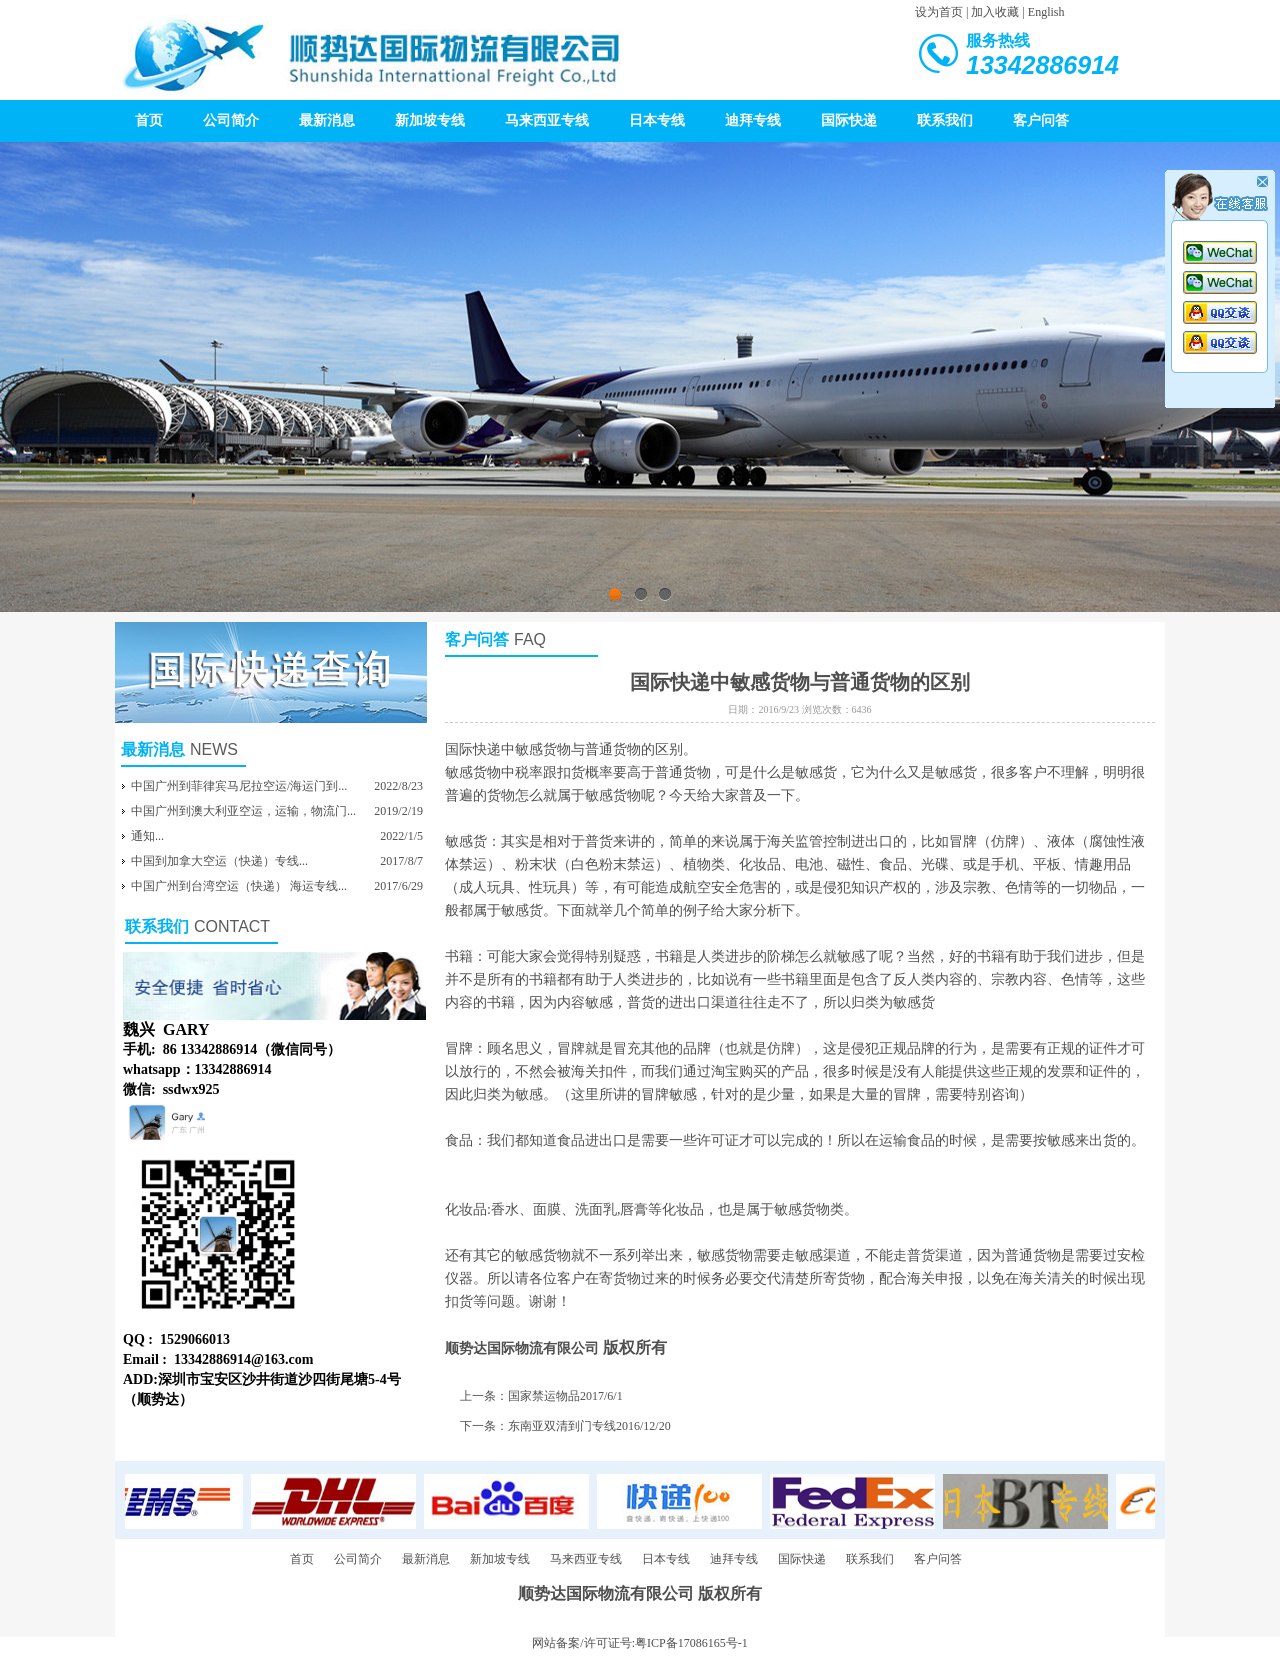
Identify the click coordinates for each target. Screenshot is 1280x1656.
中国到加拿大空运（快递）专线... (219, 861)
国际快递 (849, 120)
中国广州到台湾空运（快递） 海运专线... (239, 886)
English (1046, 12)
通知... (147, 836)
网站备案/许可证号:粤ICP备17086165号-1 (639, 1643)
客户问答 (1041, 120)
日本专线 (657, 120)
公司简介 (231, 120)
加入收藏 (995, 12)
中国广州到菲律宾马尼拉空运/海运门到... (239, 786)
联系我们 (945, 120)
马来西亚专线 (547, 120)
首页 (149, 120)
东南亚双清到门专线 (562, 1426)
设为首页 (939, 12)
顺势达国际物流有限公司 (522, 1348)
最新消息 (327, 120)
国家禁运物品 (544, 1396)
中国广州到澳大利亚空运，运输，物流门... (243, 811)
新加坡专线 (430, 120)
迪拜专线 (753, 120)
